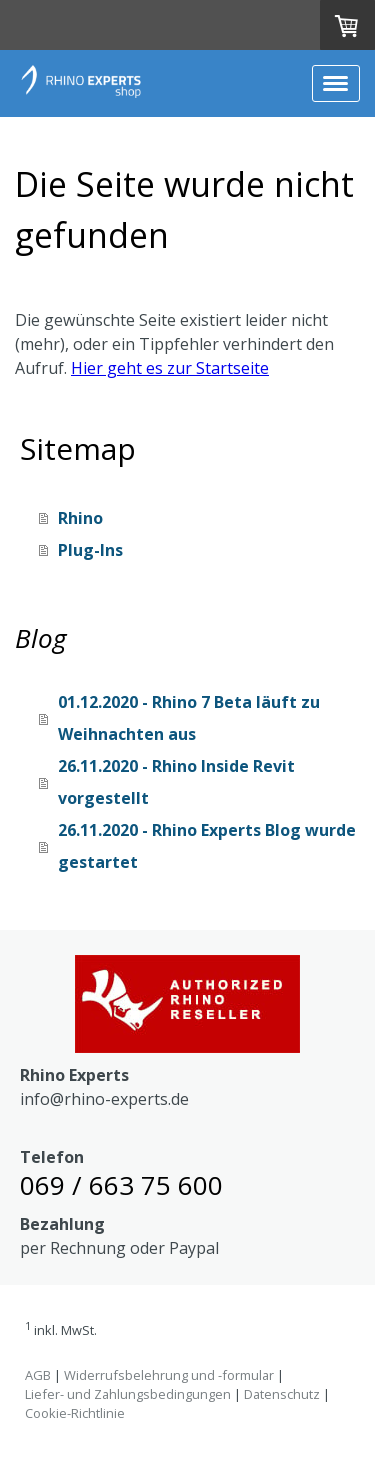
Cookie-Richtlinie (75, 1413)
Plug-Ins (90, 550)
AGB (38, 1375)
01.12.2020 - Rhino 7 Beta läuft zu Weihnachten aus (189, 718)
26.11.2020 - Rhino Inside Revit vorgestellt (176, 782)
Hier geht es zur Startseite (170, 368)
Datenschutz (282, 1394)
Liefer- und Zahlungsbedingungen (128, 1394)
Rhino (80, 518)
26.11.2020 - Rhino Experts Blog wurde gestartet (207, 846)
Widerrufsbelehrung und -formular (169, 1375)
